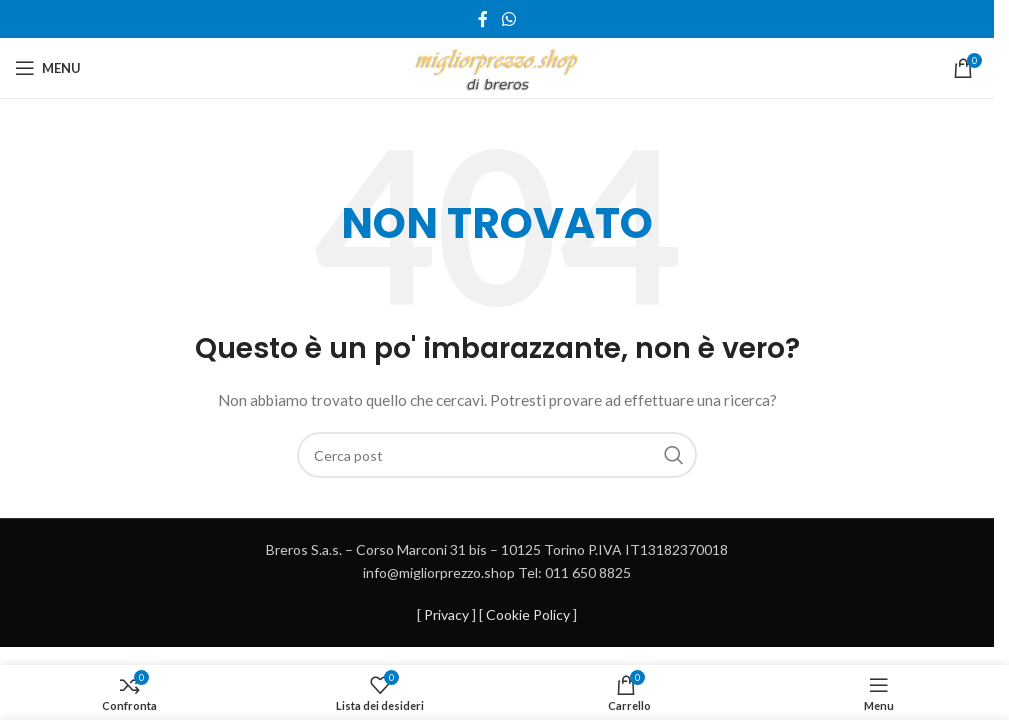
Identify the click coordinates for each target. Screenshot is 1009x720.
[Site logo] (497, 66)
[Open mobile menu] (48, 68)
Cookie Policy (528, 614)
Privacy (446, 614)
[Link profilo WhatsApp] (508, 19)
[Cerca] (497, 455)
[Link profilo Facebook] (483, 19)
